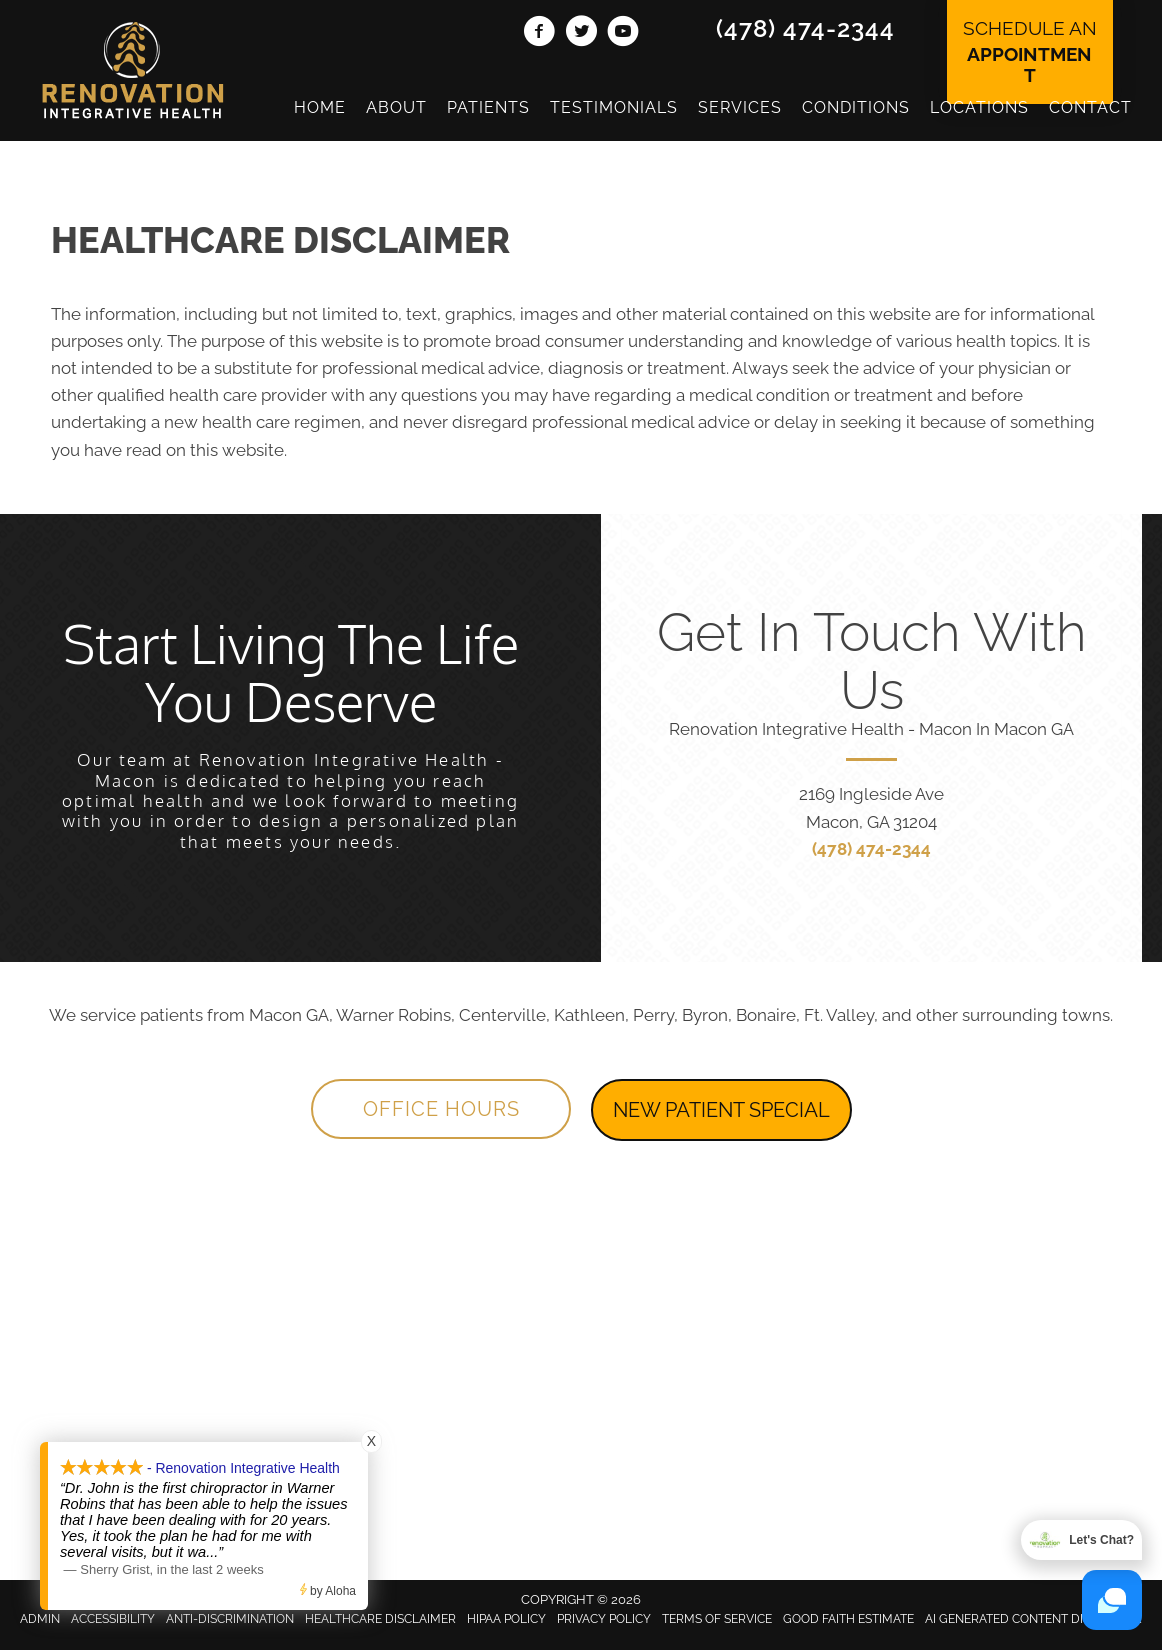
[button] (441, 1109)
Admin (40, 1619)
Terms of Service (717, 1619)
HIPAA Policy (506, 1619)
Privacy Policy (604, 1619)
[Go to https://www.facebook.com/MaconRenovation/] (539, 34)
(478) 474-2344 (805, 28)
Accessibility (113, 1619)
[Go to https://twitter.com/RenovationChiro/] (581, 34)
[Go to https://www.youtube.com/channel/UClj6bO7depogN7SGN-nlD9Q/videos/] (623, 34)
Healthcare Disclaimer (380, 1619)
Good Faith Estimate (848, 1619)
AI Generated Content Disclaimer (1033, 1619)
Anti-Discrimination (230, 1619)
